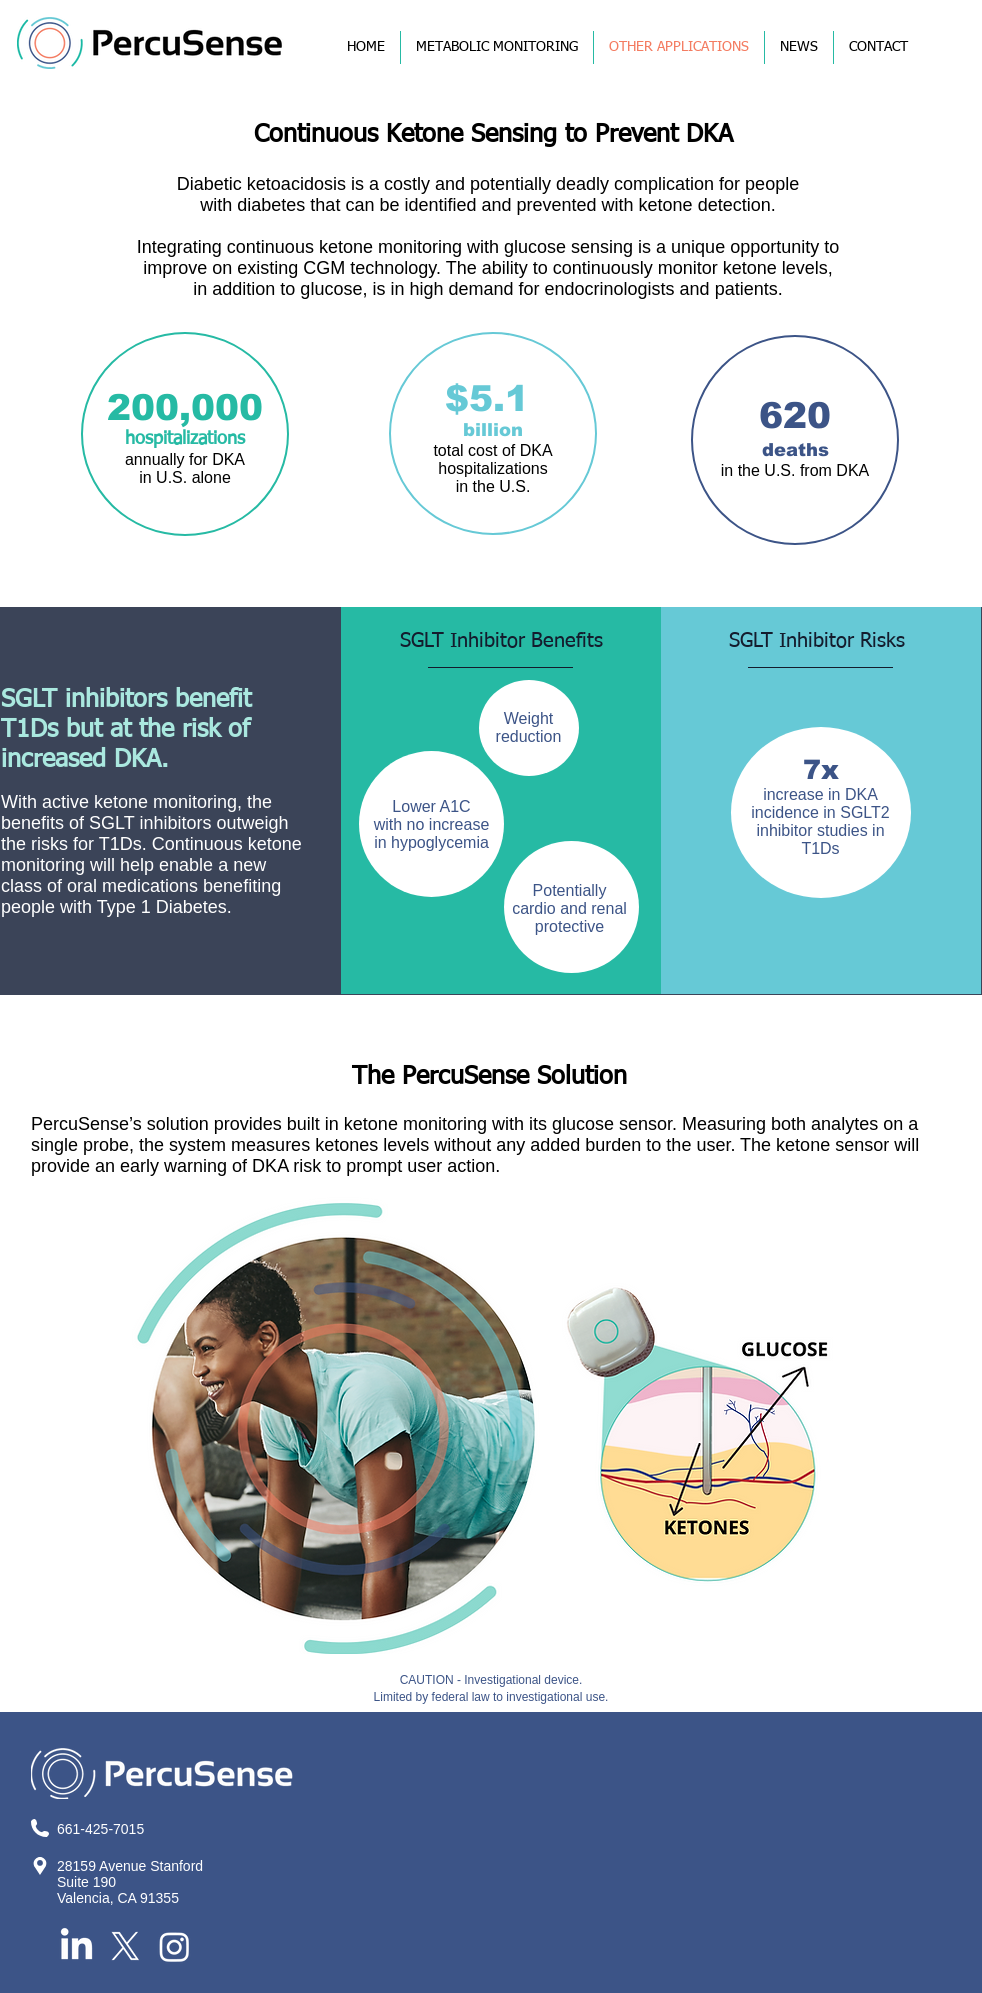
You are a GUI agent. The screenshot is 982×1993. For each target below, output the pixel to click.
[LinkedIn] (76, 1946)
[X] (125, 1946)
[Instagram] (174, 1946)
